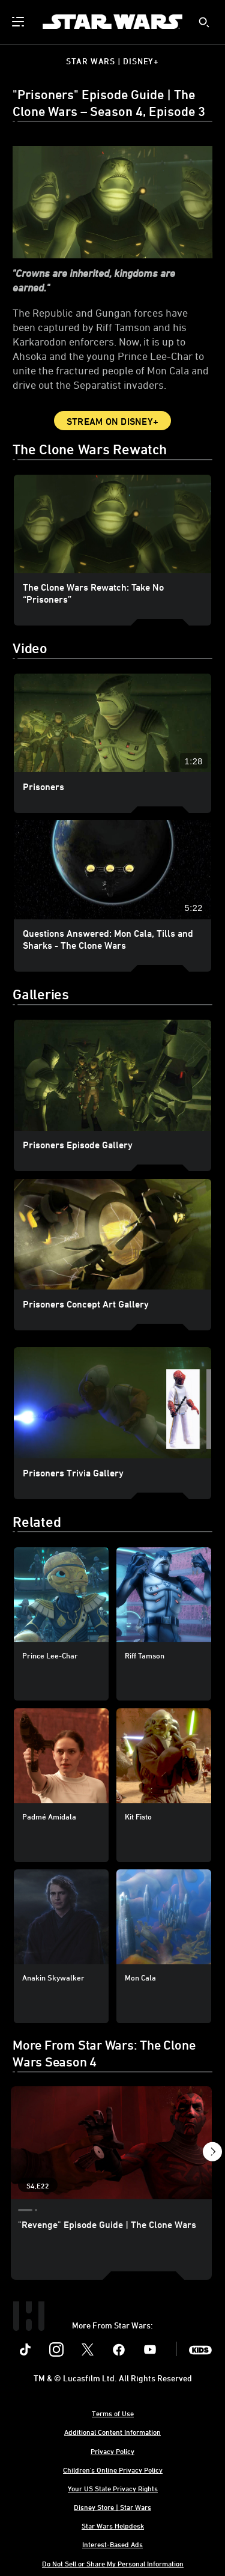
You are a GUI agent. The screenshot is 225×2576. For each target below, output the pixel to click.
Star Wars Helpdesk (113, 2525)
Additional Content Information (112, 2432)
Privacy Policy (112, 2451)
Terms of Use (113, 2413)
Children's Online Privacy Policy (113, 2469)
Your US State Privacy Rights (113, 2488)
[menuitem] (19, 21)
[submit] (204, 22)
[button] (212, 2153)
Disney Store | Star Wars (112, 2507)
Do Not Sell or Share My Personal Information (113, 2563)
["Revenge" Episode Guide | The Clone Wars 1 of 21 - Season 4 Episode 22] (111, 2142)
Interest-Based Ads (112, 2544)
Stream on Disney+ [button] (112, 421)
